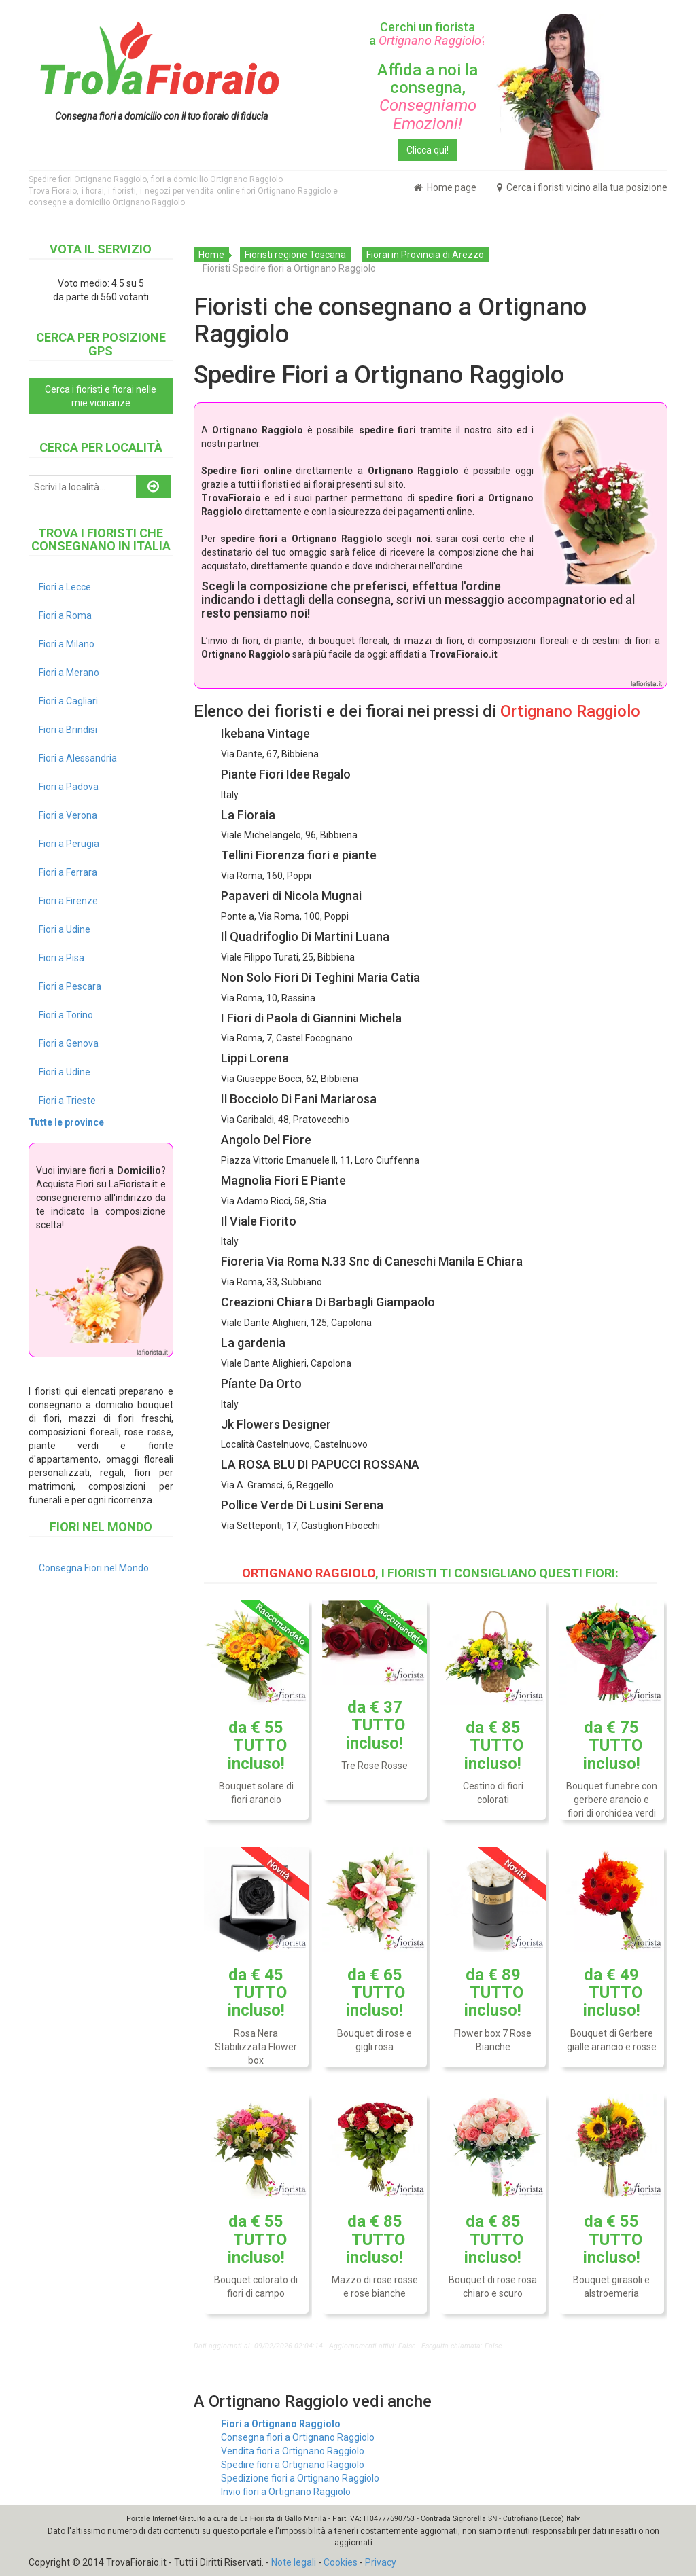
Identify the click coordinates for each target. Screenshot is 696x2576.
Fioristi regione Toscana (295, 254)
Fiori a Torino (66, 1014)
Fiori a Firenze (68, 900)
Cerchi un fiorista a (428, 34)
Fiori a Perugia (69, 843)
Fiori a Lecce (65, 587)
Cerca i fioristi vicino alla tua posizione (582, 187)
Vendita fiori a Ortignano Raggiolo (292, 2451)
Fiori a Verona (68, 815)
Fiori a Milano (66, 644)
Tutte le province (66, 1122)
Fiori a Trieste (67, 1100)
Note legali (293, 2562)
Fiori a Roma (65, 615)
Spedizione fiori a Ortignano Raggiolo (300, 2478)
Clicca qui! (427, 150)
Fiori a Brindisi (68, 729)
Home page (445, 187)
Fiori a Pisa (61, 957)
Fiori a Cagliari (68, 701)
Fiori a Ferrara (68, 872)
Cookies (341, 2562)
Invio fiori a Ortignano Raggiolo (286, 2491)
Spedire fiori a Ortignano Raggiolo (292, 2464)
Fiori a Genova (69, 1043)
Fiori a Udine (64, 929)
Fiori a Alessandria (78, 758)
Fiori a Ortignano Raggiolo (281, 2423)
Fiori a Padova (69, 786)
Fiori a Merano (69, 672)
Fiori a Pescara (70, 986)
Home (211, 254)
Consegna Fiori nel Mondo (94, 1567)
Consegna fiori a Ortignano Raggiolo (298, 2437)
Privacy (380, 2562)
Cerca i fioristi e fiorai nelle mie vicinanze (100, 396)
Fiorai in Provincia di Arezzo (425, 254)
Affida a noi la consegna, (427, 96)
